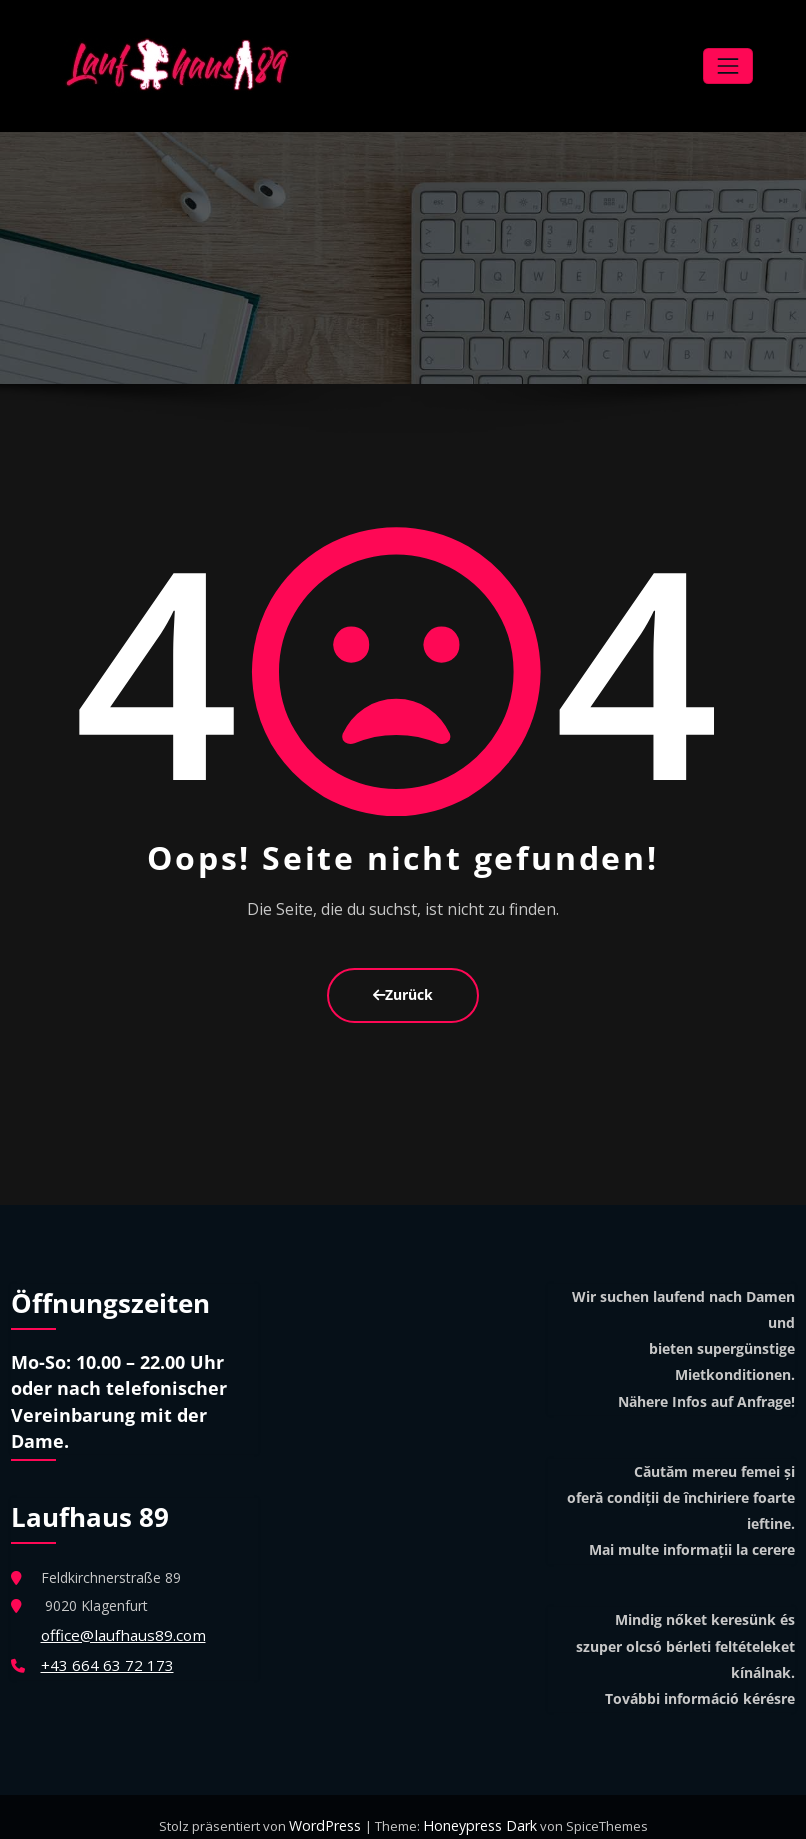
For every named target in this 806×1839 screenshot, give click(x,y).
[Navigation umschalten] (727, 59)
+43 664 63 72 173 (101, 1644)
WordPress (330, 1809)
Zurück (403, 981)
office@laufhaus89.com (117, 1616)
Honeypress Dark (477, 1809)
